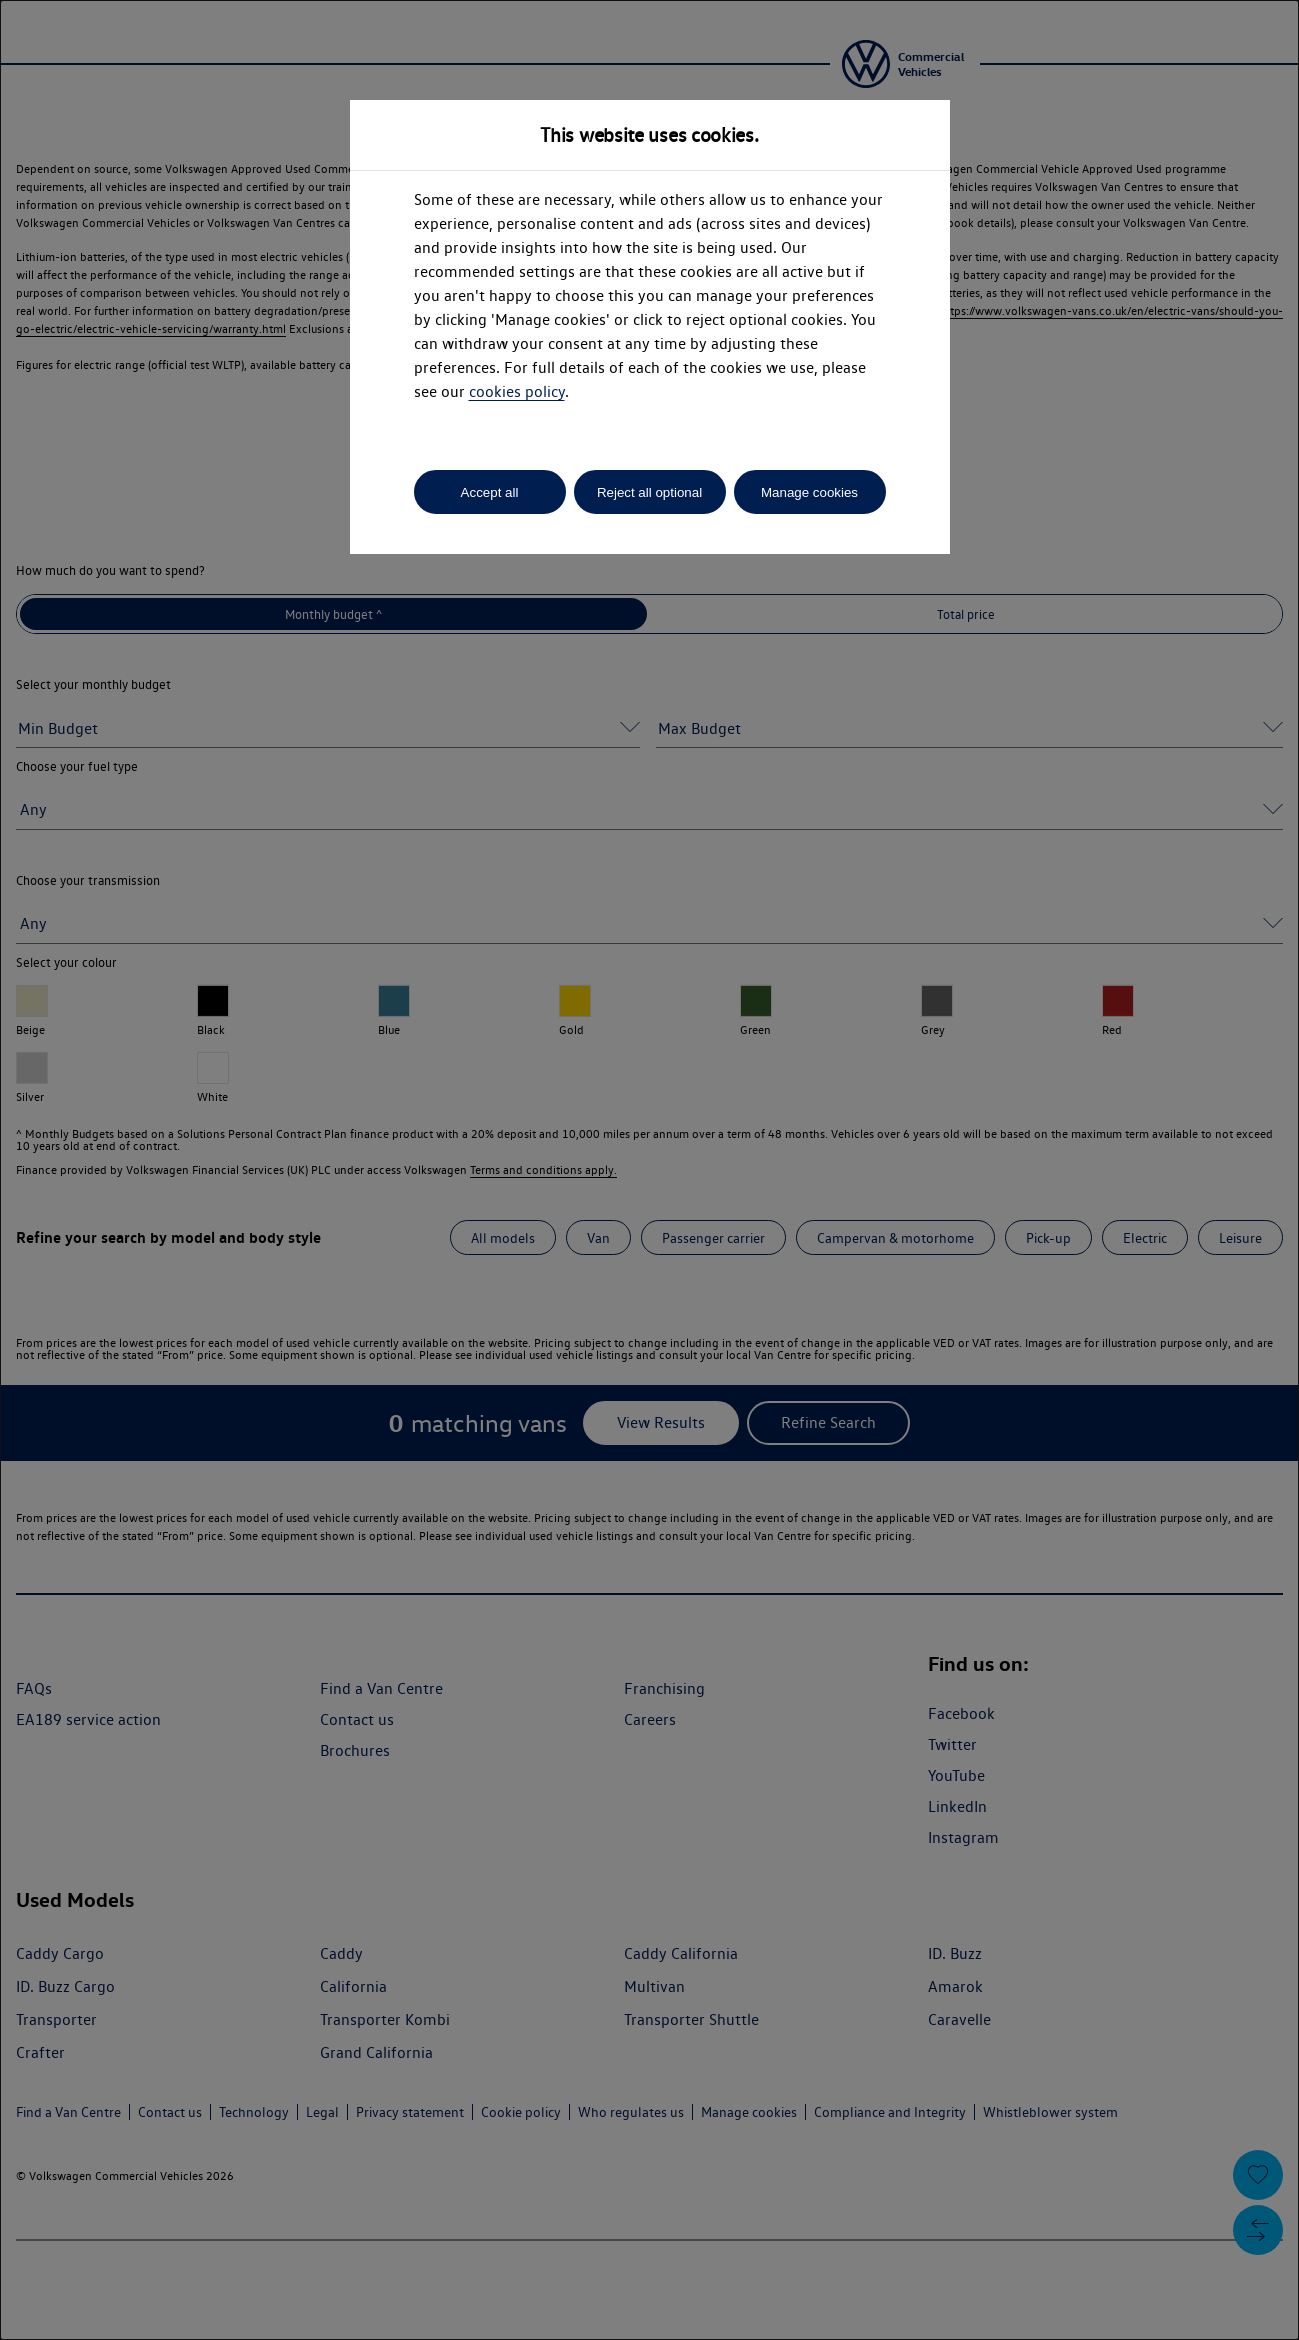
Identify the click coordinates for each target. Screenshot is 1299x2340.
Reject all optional (649, 492)
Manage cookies (809, 492)
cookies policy (517, 391)
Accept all (490, 492)
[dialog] (649, 1170)
